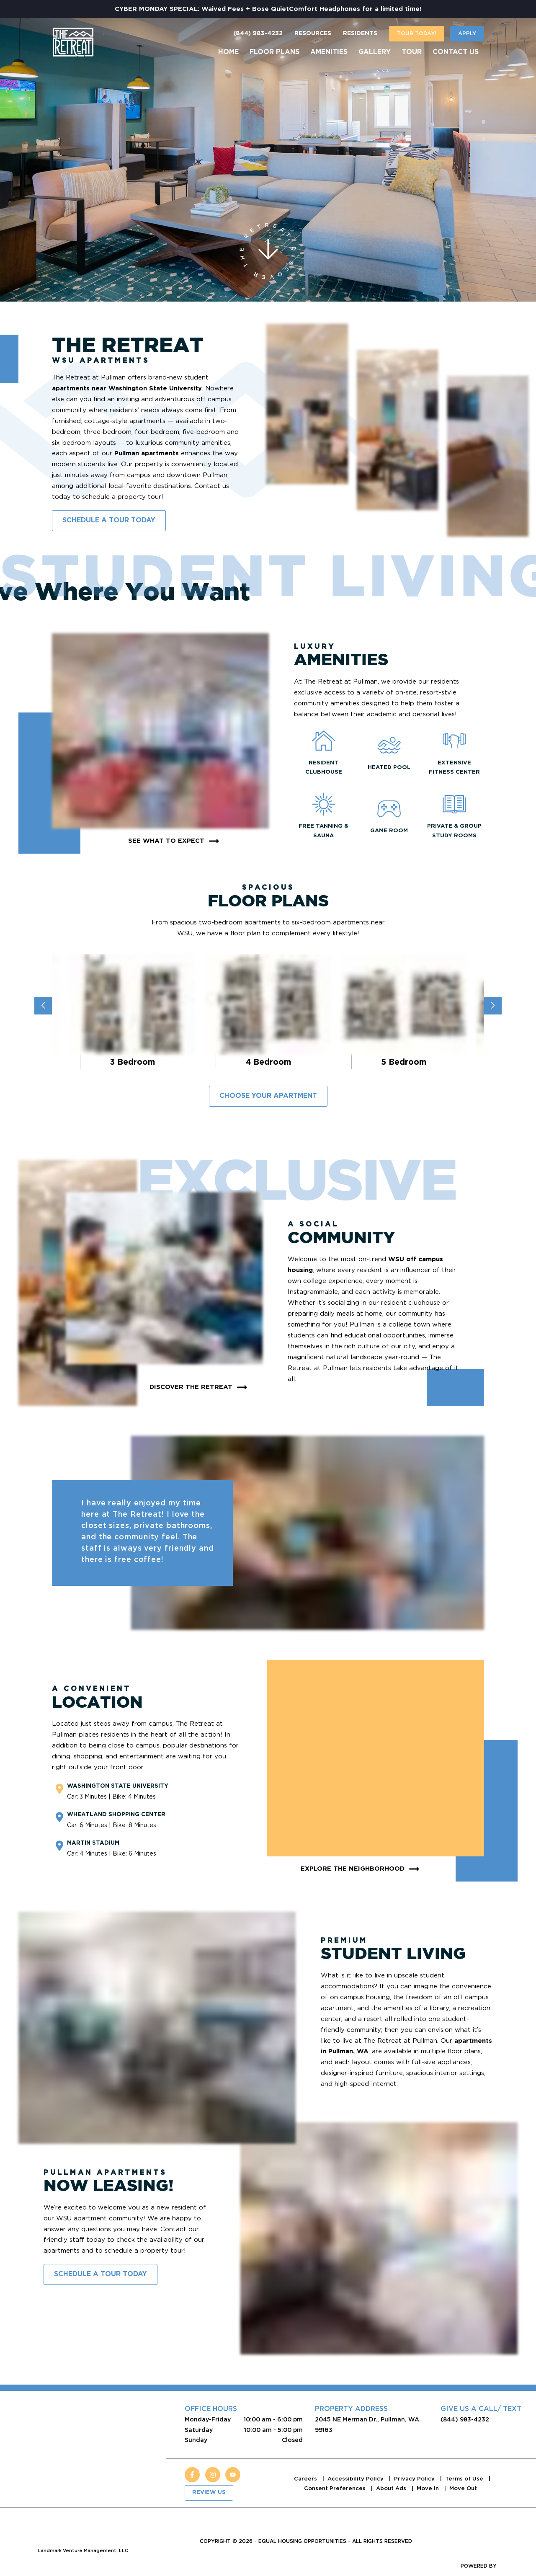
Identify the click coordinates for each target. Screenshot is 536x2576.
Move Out (463, 2488)
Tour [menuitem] (412, 52)
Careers (306, 2478)
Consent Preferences (335, 2488)
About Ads (392, 2488)
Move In (429, 2488)
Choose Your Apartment (268, 1095)
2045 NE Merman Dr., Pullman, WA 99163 (367, 2424)
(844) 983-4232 (258, 33)
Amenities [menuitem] (329, 52)
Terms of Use (465, 2478)
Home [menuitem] (228, 52)
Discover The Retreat (199, 1387)
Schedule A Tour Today (108, 520)
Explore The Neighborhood (361, 1869)
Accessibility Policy (356, 2478)
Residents (360, 33)
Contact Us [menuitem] (456, 52)
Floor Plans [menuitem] (274, 52)
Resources (312, 33)
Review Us (209, 2492)
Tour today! (416, 33)
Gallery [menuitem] (374, 52)
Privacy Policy (415, 2478)
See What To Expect (175, 841)
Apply (467, 33)
